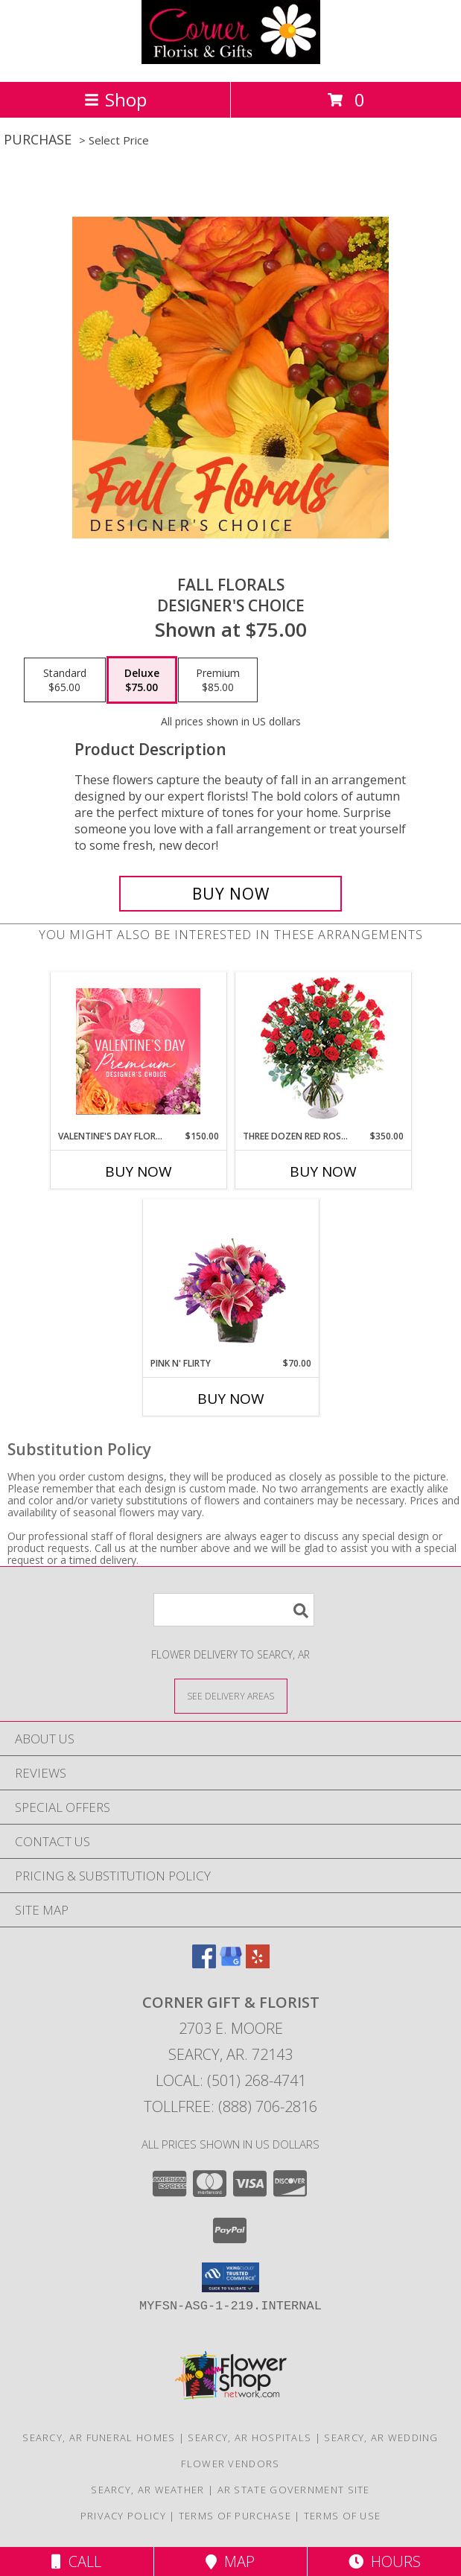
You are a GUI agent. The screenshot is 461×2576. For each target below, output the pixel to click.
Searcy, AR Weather (147, 2489)
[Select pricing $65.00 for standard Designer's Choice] (65, 680)
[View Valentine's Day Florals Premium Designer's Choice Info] (138, 1051)
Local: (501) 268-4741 (231, 2080)
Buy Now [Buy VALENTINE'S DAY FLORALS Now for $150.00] (138, 1171)
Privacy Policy (123, 2515)
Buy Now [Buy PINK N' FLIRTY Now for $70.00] (230, 1398)
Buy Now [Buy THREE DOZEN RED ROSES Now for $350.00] (323, 1171)
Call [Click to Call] (76, 2561)
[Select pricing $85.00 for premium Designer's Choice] (218, 680)
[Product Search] (233, 1609)
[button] (230, 2277)
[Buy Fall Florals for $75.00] (231, 894)
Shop (115, 99)
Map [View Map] (230, 2561)
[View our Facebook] (204, 1963)
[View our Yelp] (258, 1963)
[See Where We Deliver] (230, 1695)
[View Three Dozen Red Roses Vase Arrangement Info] (323, 1051)
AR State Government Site (293, 2489)
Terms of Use (342, 2515)
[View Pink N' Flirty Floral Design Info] (230, 1278)
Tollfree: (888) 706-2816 (230, 2106)
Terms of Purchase (235, 2515)
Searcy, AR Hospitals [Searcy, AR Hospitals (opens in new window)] (249, 2437)
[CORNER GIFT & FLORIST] (231, 60)
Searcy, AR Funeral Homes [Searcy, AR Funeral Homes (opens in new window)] (98, 2437)
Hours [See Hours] (385, 2561)
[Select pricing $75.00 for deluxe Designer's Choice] (142, 680)
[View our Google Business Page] (231, 1963)
